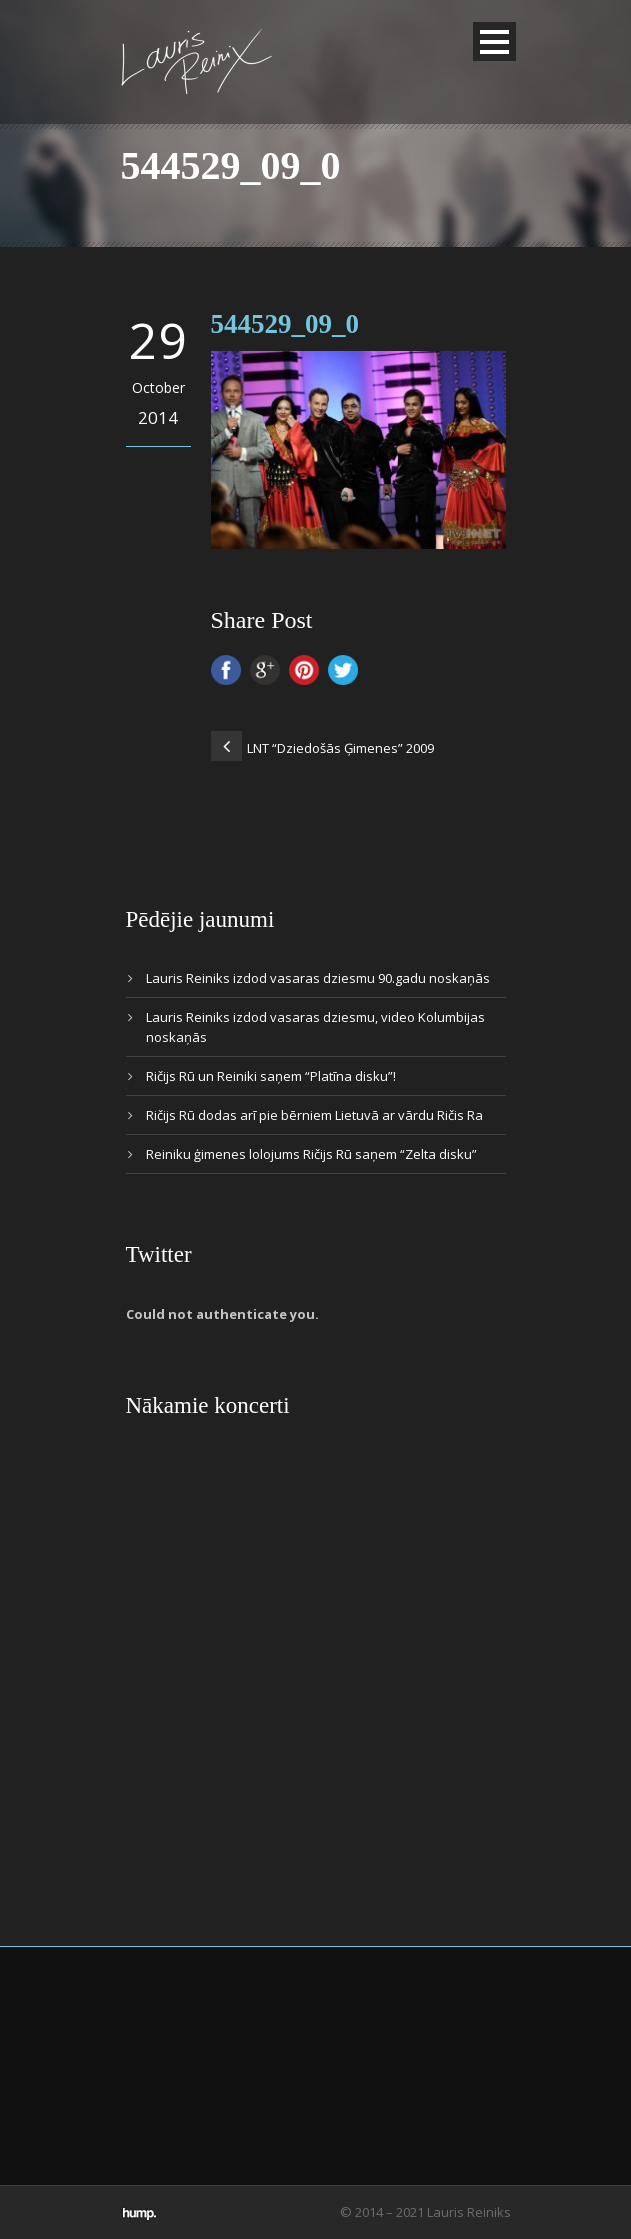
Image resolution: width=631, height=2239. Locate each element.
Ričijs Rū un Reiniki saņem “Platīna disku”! (271, 1076)
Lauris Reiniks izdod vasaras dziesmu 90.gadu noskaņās (318, 978)
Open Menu (494, 41)
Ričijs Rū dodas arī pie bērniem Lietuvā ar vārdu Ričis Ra (314, 1115)
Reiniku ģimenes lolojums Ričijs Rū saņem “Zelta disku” (311, 1154)
